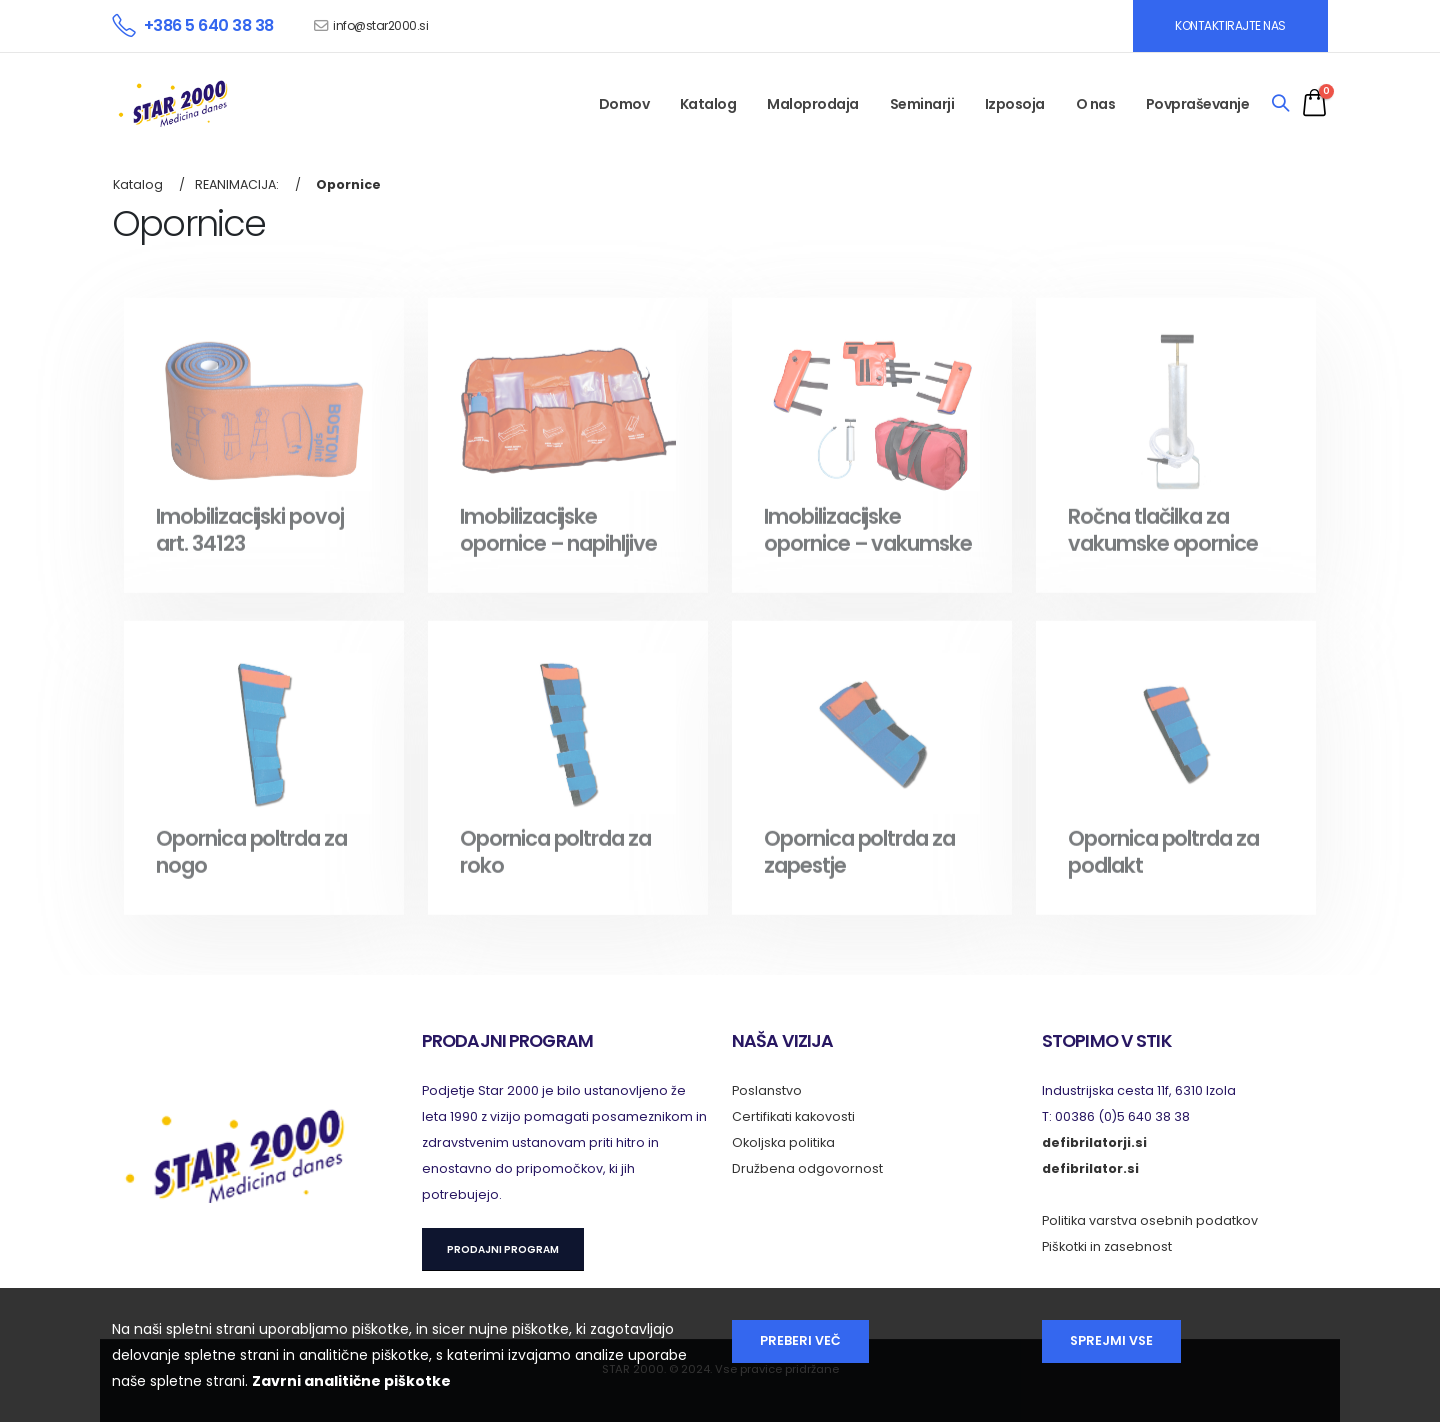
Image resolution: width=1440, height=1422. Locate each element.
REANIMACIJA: (237, 184)
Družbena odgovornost (807, 1168)
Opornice (348, 184)
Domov (624, 104)
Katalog (708, 104)
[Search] (1280, 104)
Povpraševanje (1198, 104)
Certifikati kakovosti (793, 1116)
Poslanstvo (767, 1090)
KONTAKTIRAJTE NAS (1230, 25)
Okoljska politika (783, 1142)
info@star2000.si (380, 25)
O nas (1096, 104)
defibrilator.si (1090, 1168)
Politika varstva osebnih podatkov (1150, 1220)
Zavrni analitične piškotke (351, 1381)
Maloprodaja (813, 104)
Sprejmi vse (1111, 1340)
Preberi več (800, 1340)
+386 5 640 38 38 (209, 25)
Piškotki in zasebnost (1107, 1246)
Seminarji (922, 104)
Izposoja (1015, 104)
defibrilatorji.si (1094, 1142)
